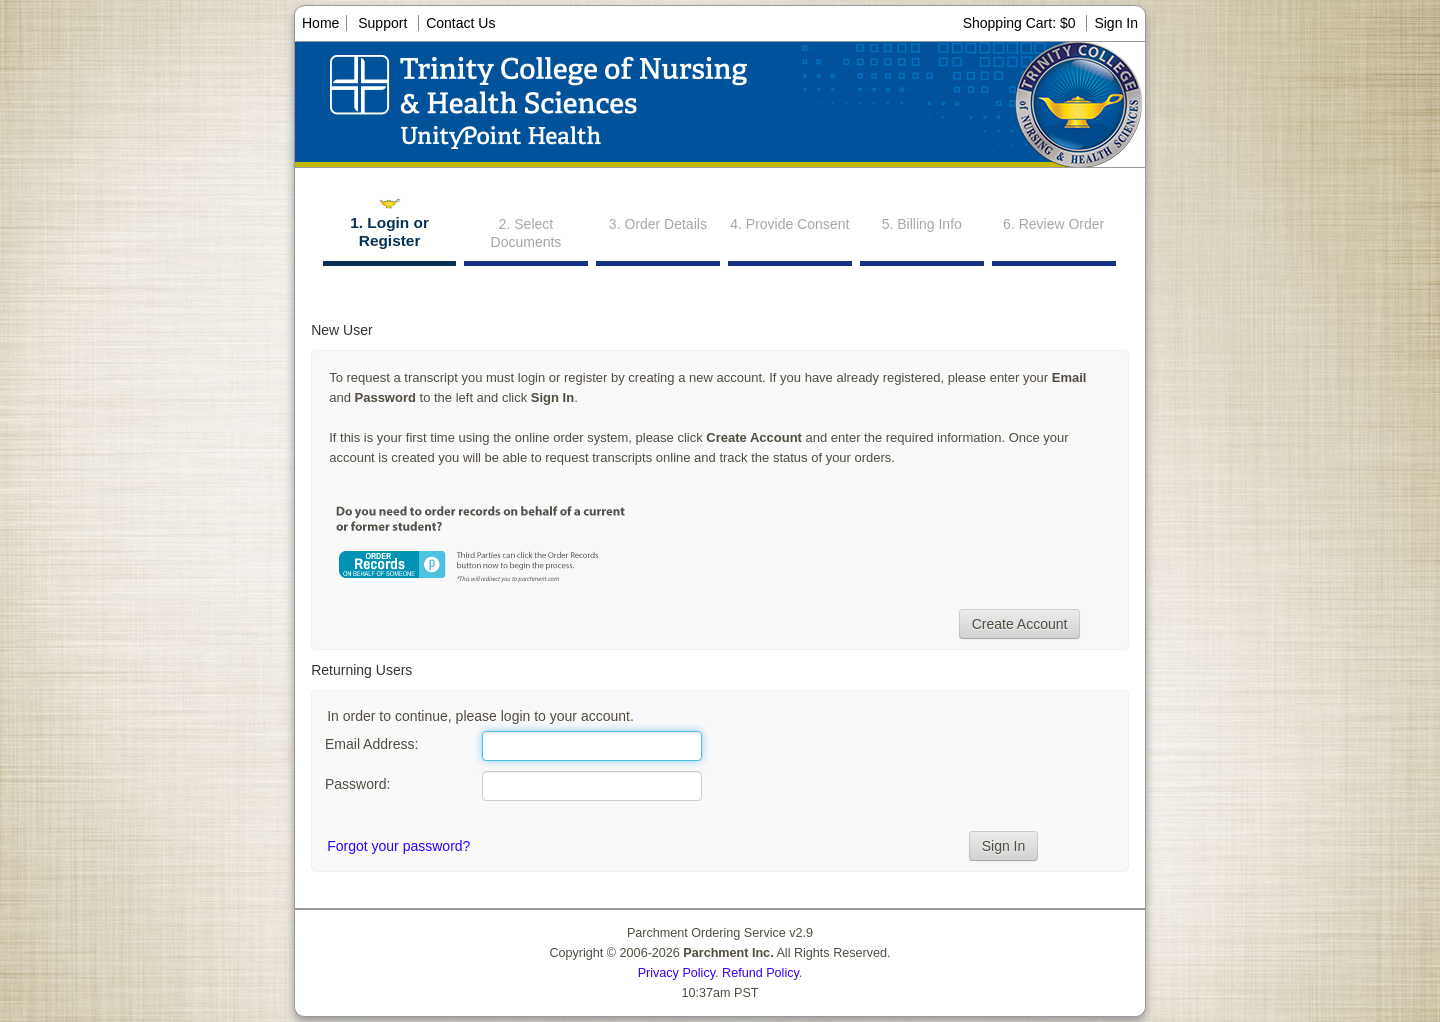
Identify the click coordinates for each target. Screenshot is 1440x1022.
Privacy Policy (676, 973)
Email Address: (371, 744)
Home (320, 23)
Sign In (1116, 23)
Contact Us (460, 23)
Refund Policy (760, 973)
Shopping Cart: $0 (1021, 23)
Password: (357, 784)
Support (382, 23)
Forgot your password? (398, 846)
